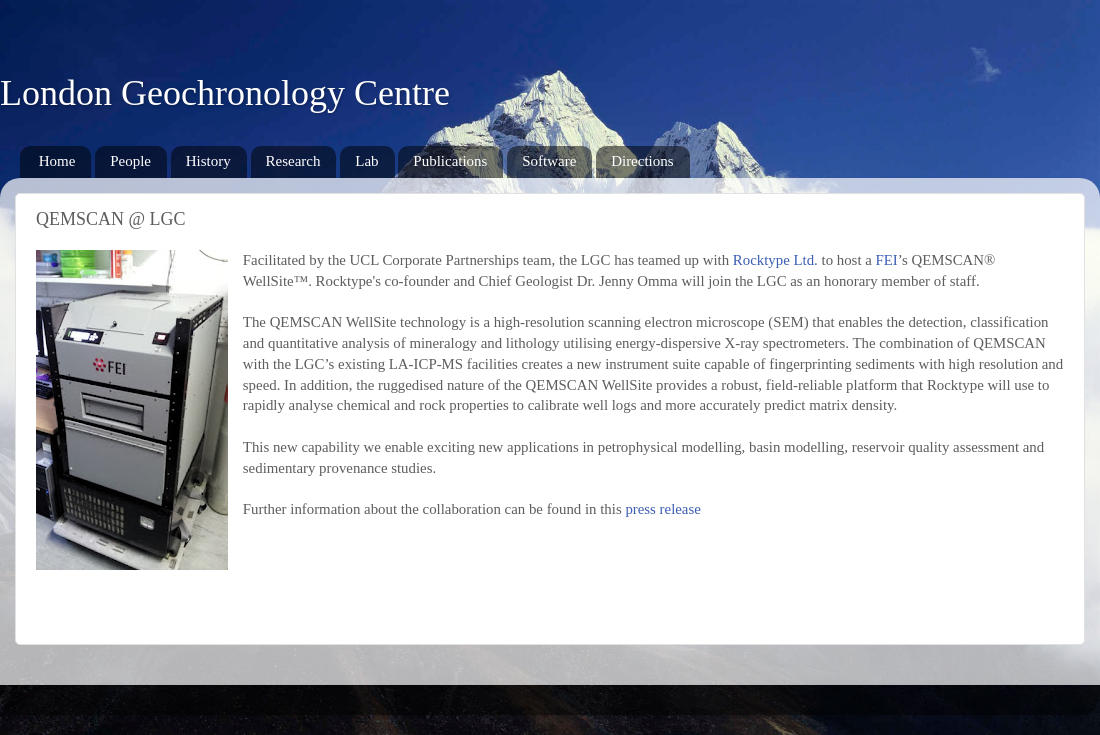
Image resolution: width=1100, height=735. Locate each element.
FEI (887, 260)
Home (57, 161)
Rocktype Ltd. (775, 260)
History (208, 161)
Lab (366, 161)
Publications (450, 161)
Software (549, 161)
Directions (642, 161)
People (130, 161)
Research (293, 161)
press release (662, 509)
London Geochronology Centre (225, 93)
